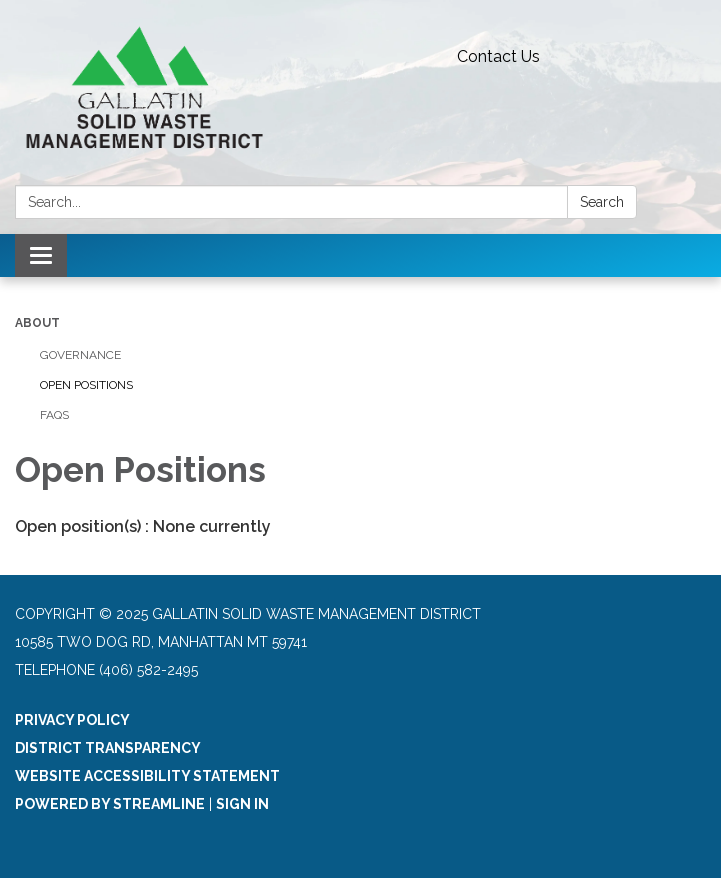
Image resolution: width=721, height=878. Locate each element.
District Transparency (108, 748)
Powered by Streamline (110, 804)
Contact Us (498, 56)
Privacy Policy (72, 720)
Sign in (242, 804)
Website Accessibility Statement (147, 776)
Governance (80, 355)
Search (602, 202)
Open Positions (86, 385)
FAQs (54, 415)
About (37, 323)
